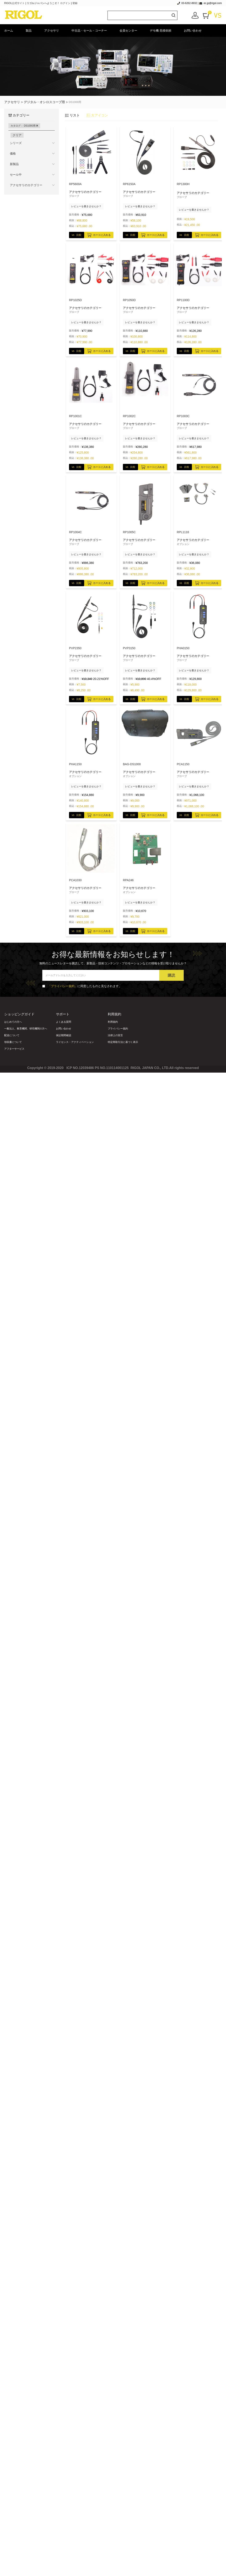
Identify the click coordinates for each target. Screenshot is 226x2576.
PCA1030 (75, 880)
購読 (171, 975)
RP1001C (75, 416)
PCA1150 (183, 764)
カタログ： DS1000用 (24, 125)
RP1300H (183, 184)
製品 (29, 30)
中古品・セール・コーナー (89, 30)
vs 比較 (76, 235)
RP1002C (129, 416)
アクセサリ (51, 30)
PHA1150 (75, 764)
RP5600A (75, 184)
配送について (11, 1035)
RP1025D (75, 300)
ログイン (65, 3)
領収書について (13, 1042)
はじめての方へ (13, 1021)
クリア (17, 135)
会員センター (128, 30)
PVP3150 (129, 648)
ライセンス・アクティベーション (75, 1042)
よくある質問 (63, 1021)
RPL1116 (183, 532)
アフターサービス (14, 1048)
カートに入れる (99, 234)
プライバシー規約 (118, 1028)
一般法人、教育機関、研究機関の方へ (25, 1028)
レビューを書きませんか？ (86, 206)
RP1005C (129, 532)
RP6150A (129, 184)
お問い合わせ (193, 30)
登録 (74, 3)
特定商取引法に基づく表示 (123, 1042)
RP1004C (75, 532)
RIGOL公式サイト (14, 3)
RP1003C (183, 416)
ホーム (8, 30)
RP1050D (129, 300)
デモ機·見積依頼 (160, 30)
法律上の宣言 (115, 1035)
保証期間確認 (63, 1035)
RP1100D (183, 300)
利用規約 (113, 1021)
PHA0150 (183, 648)
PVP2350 (75, 648)
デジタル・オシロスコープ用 (44, 102)
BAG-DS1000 (132, 764)
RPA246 (128, 880)
